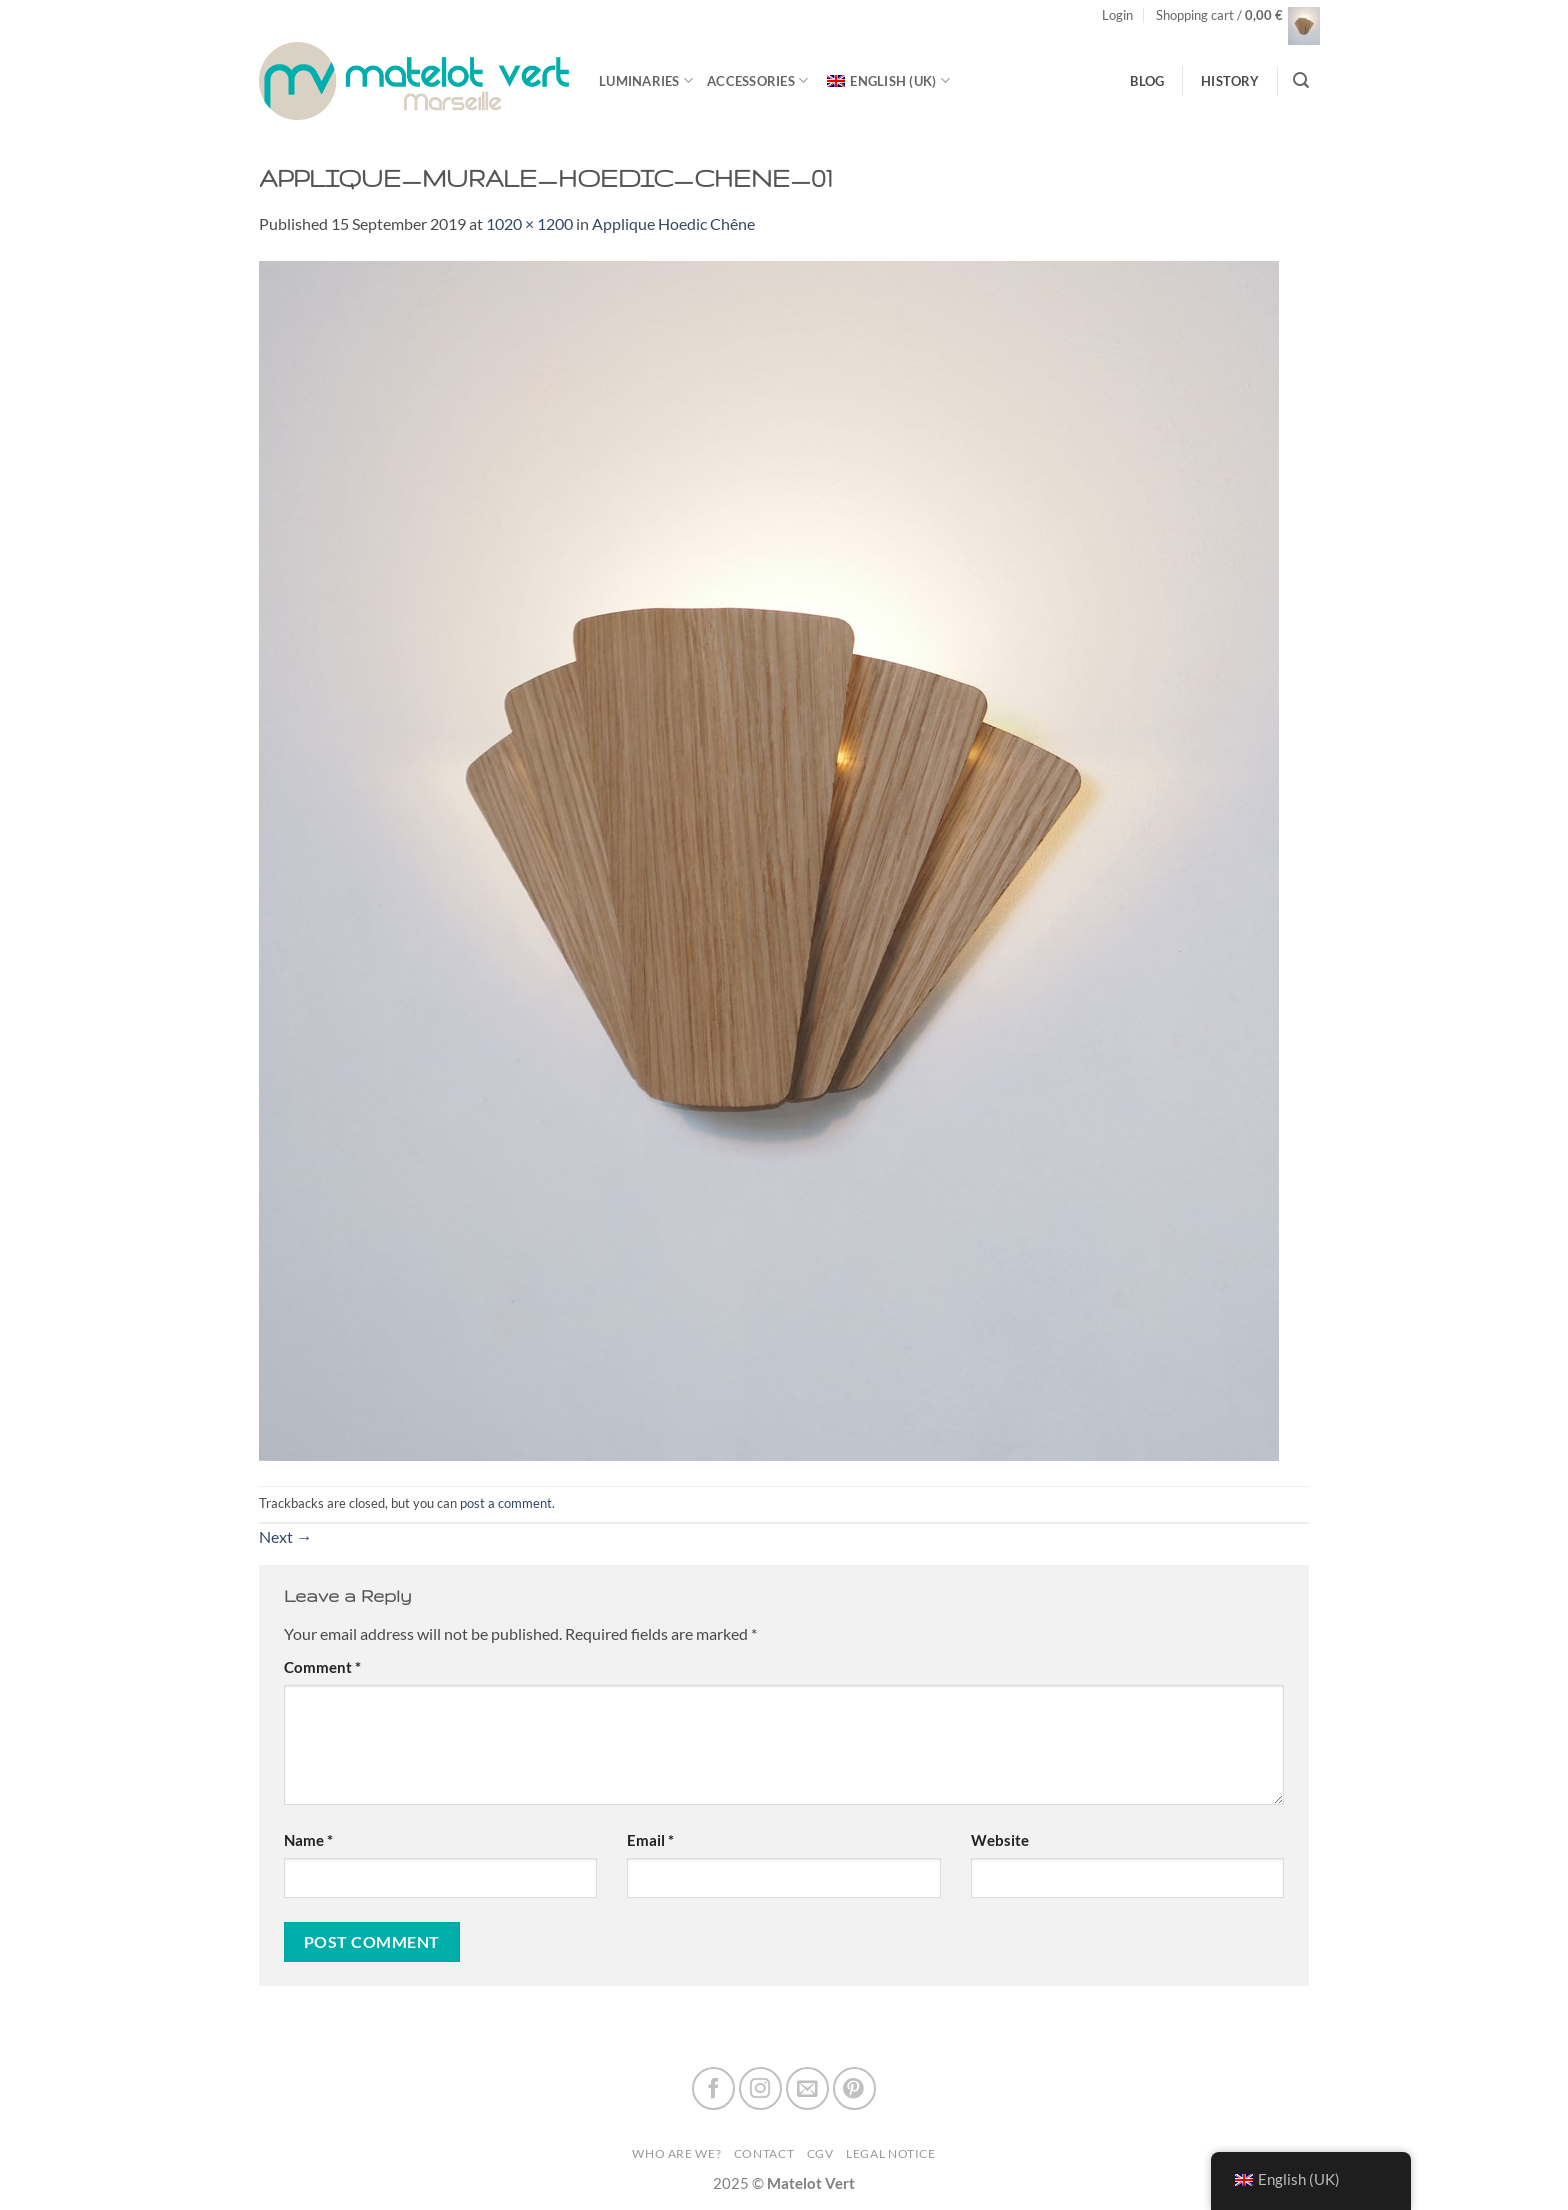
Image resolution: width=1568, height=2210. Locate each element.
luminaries (646, 80)
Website (1000, 1840)
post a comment (506, 1503)
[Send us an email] (807, 2088)
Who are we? (676, 2153)
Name (308, 1840)
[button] (1117, 15)
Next (285, 1536)
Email (650, 1840)
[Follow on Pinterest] (854, 2088)
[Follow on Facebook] (713, 2088)
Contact (764, 2153)
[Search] (1301, 80)
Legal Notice (891, 2153)
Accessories (757, 80)
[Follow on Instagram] (760, 2088)
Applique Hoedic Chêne (673, 223)
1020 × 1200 (529, 223)
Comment (322, 1667)
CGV (820, 2153)
